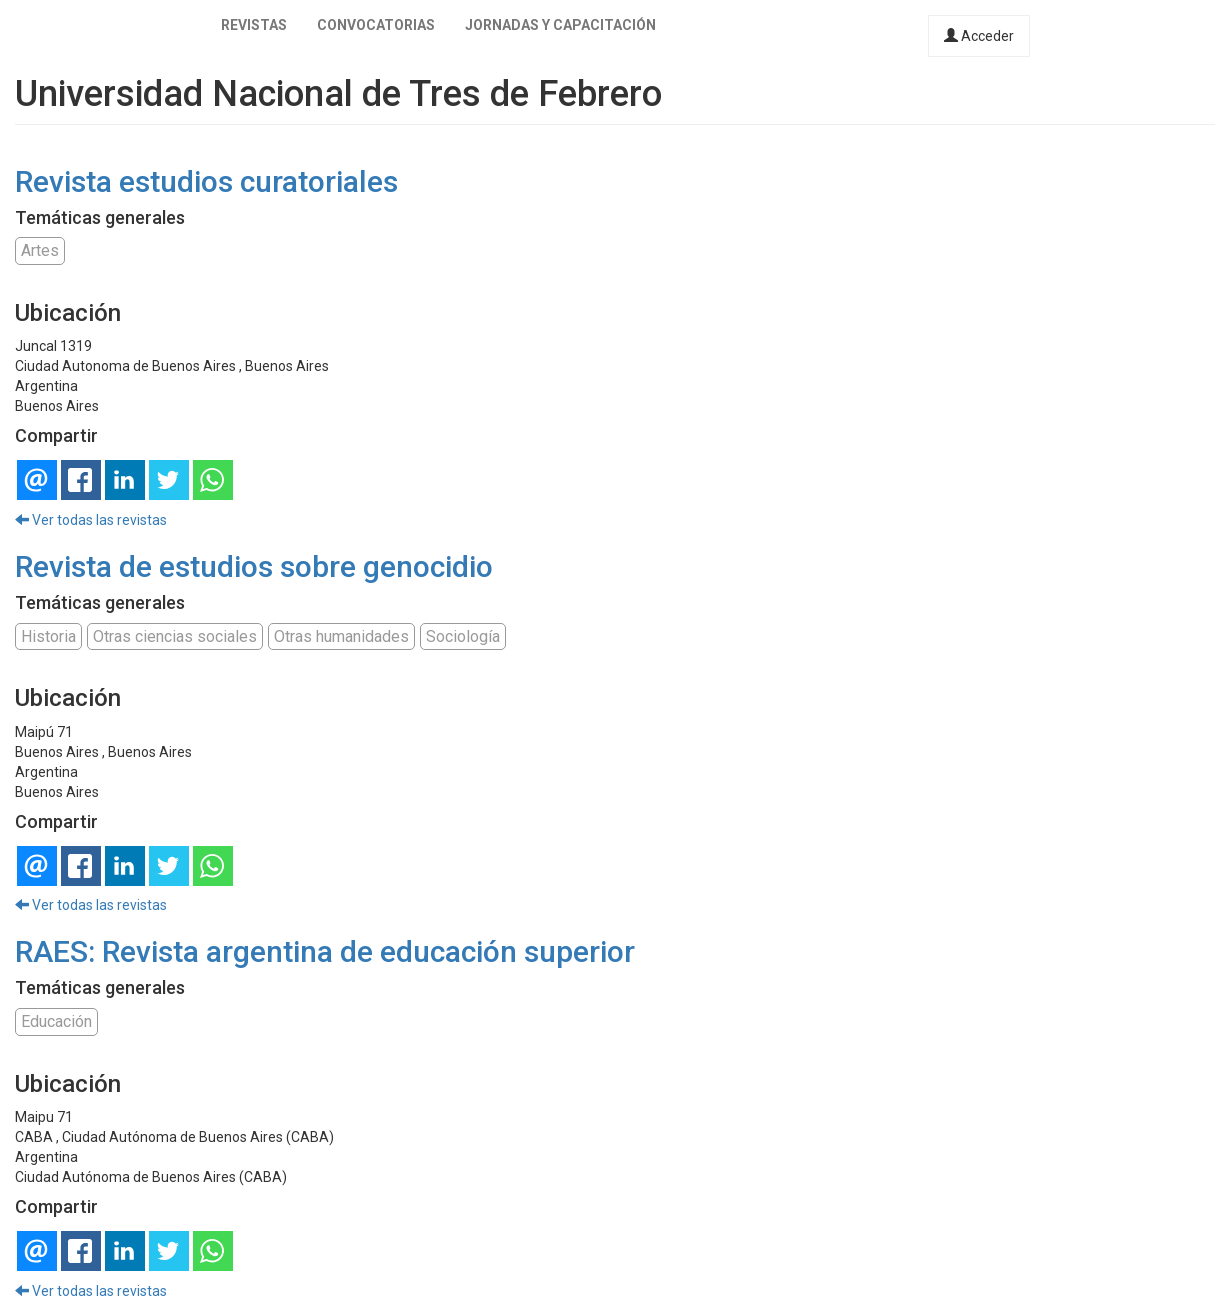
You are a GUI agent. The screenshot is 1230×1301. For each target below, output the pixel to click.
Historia (48, 636)
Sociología (463, 636)
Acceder (979, 36)
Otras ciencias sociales (175, 636)
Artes (40, 250)
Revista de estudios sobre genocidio (254, 566)
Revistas (254, 25)
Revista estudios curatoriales (206, 181)
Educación (56, 1021)
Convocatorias (376, 25)
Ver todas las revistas (91, 520)
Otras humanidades (341, 636)
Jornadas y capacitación (560, 25)
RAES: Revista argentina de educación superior (325, 951)
